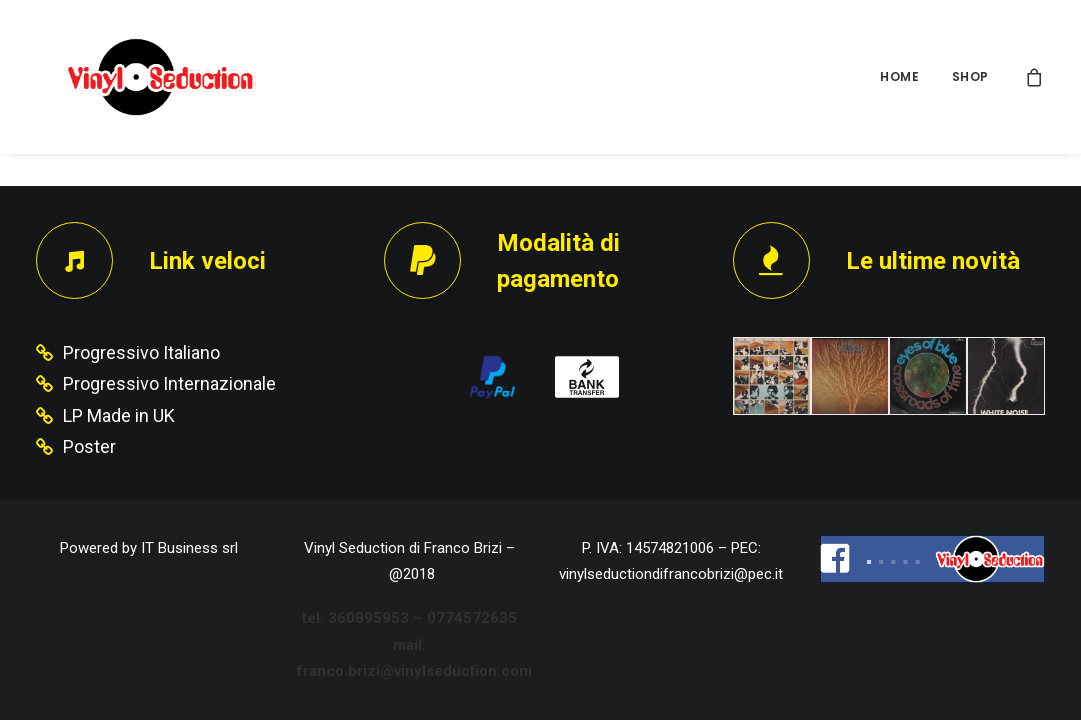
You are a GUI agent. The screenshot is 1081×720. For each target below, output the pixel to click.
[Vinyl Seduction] (137, 77)
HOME (899, 76)
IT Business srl (189, 548)
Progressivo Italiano (141, 352)
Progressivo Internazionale (169, 383)
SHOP (970, 76)
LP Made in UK (119, 415)
